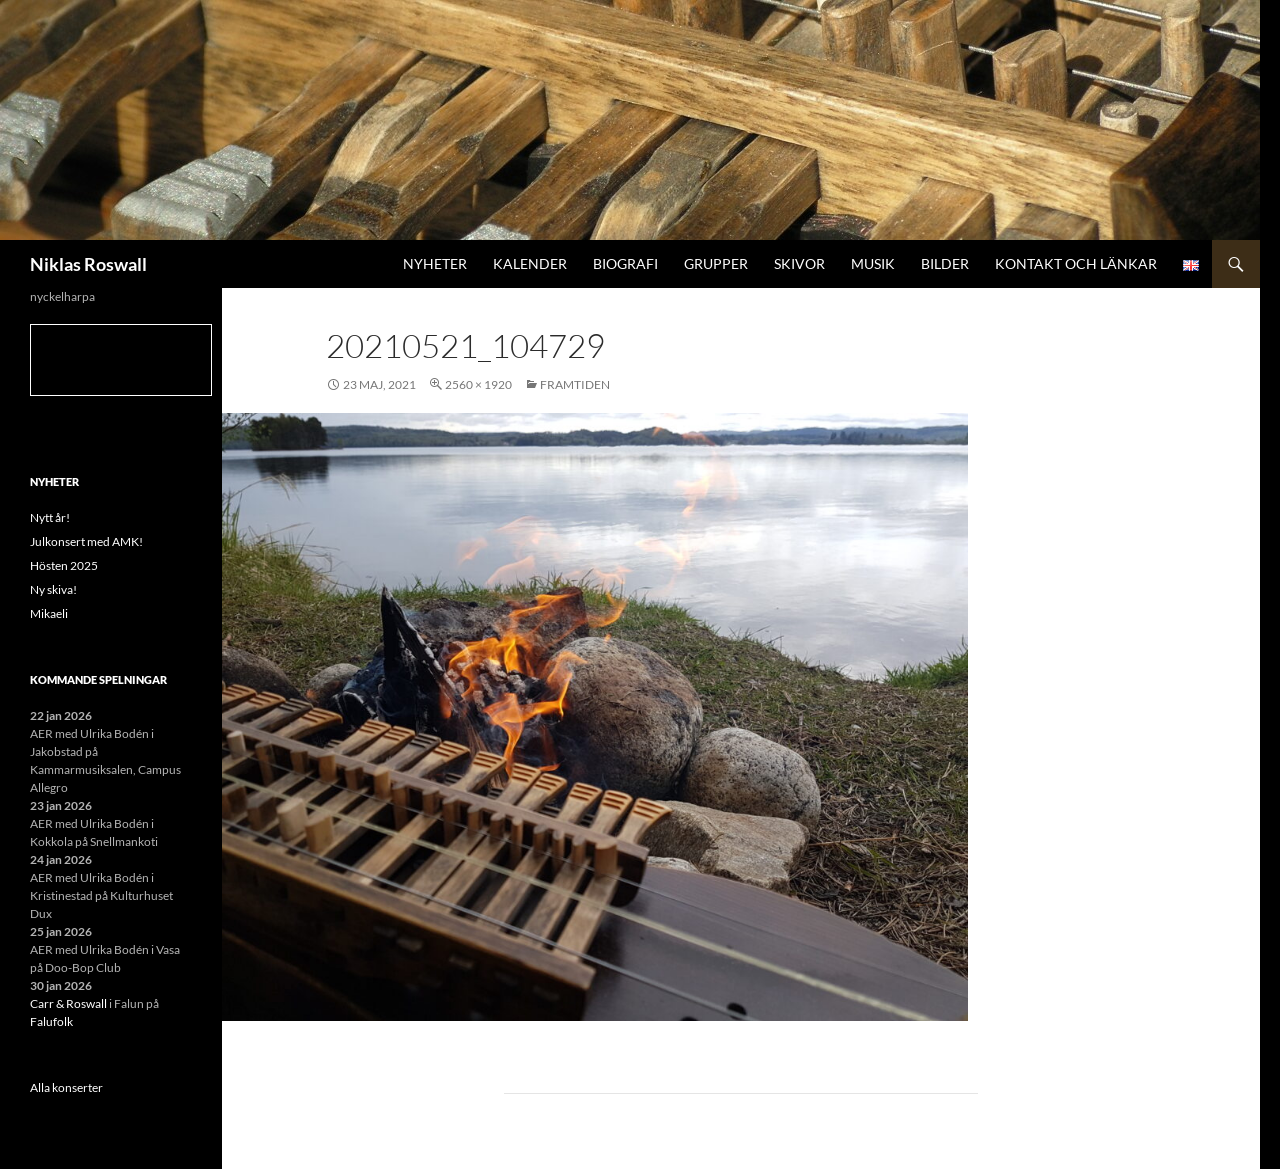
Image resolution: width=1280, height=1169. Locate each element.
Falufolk (51, 1021)
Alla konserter (66, 1087)
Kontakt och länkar (1076, 263)
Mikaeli (49, 613)
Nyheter (435, 263)
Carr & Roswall (68, 1003)
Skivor (799, 263)
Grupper (716, 263)
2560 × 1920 (478, 384)
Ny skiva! (53, 589)
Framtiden (575, 384)
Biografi (625, 263)
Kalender (530, 263)
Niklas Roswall (88, 264)
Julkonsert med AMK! (86, 541)
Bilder (945, 263)
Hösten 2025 (64, 565)
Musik (873, 263)
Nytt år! (50, 517)
